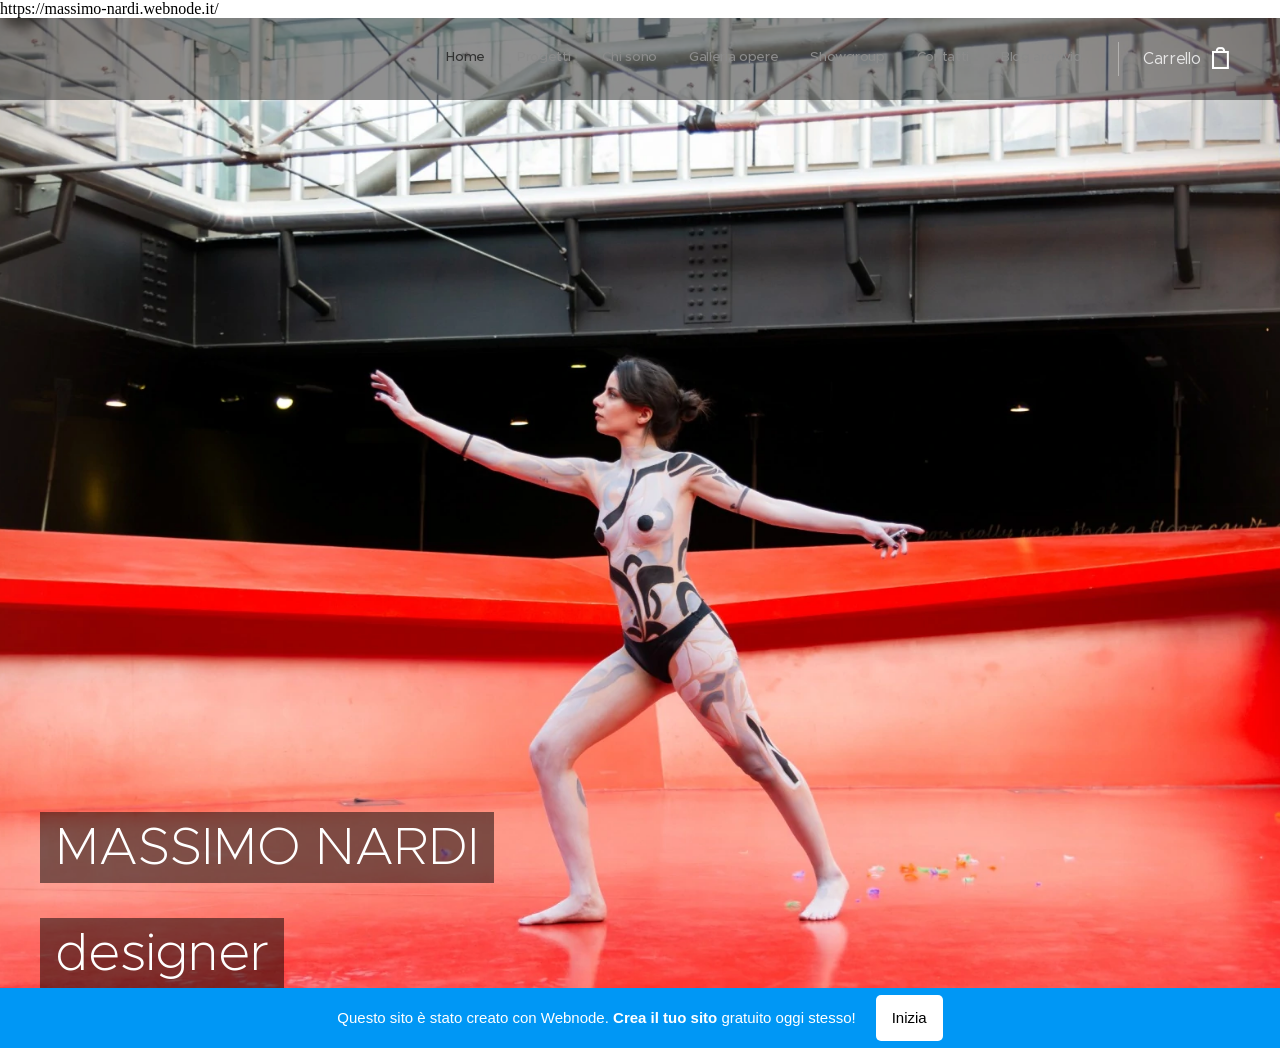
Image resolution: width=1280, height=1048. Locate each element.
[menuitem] (895, 59)
